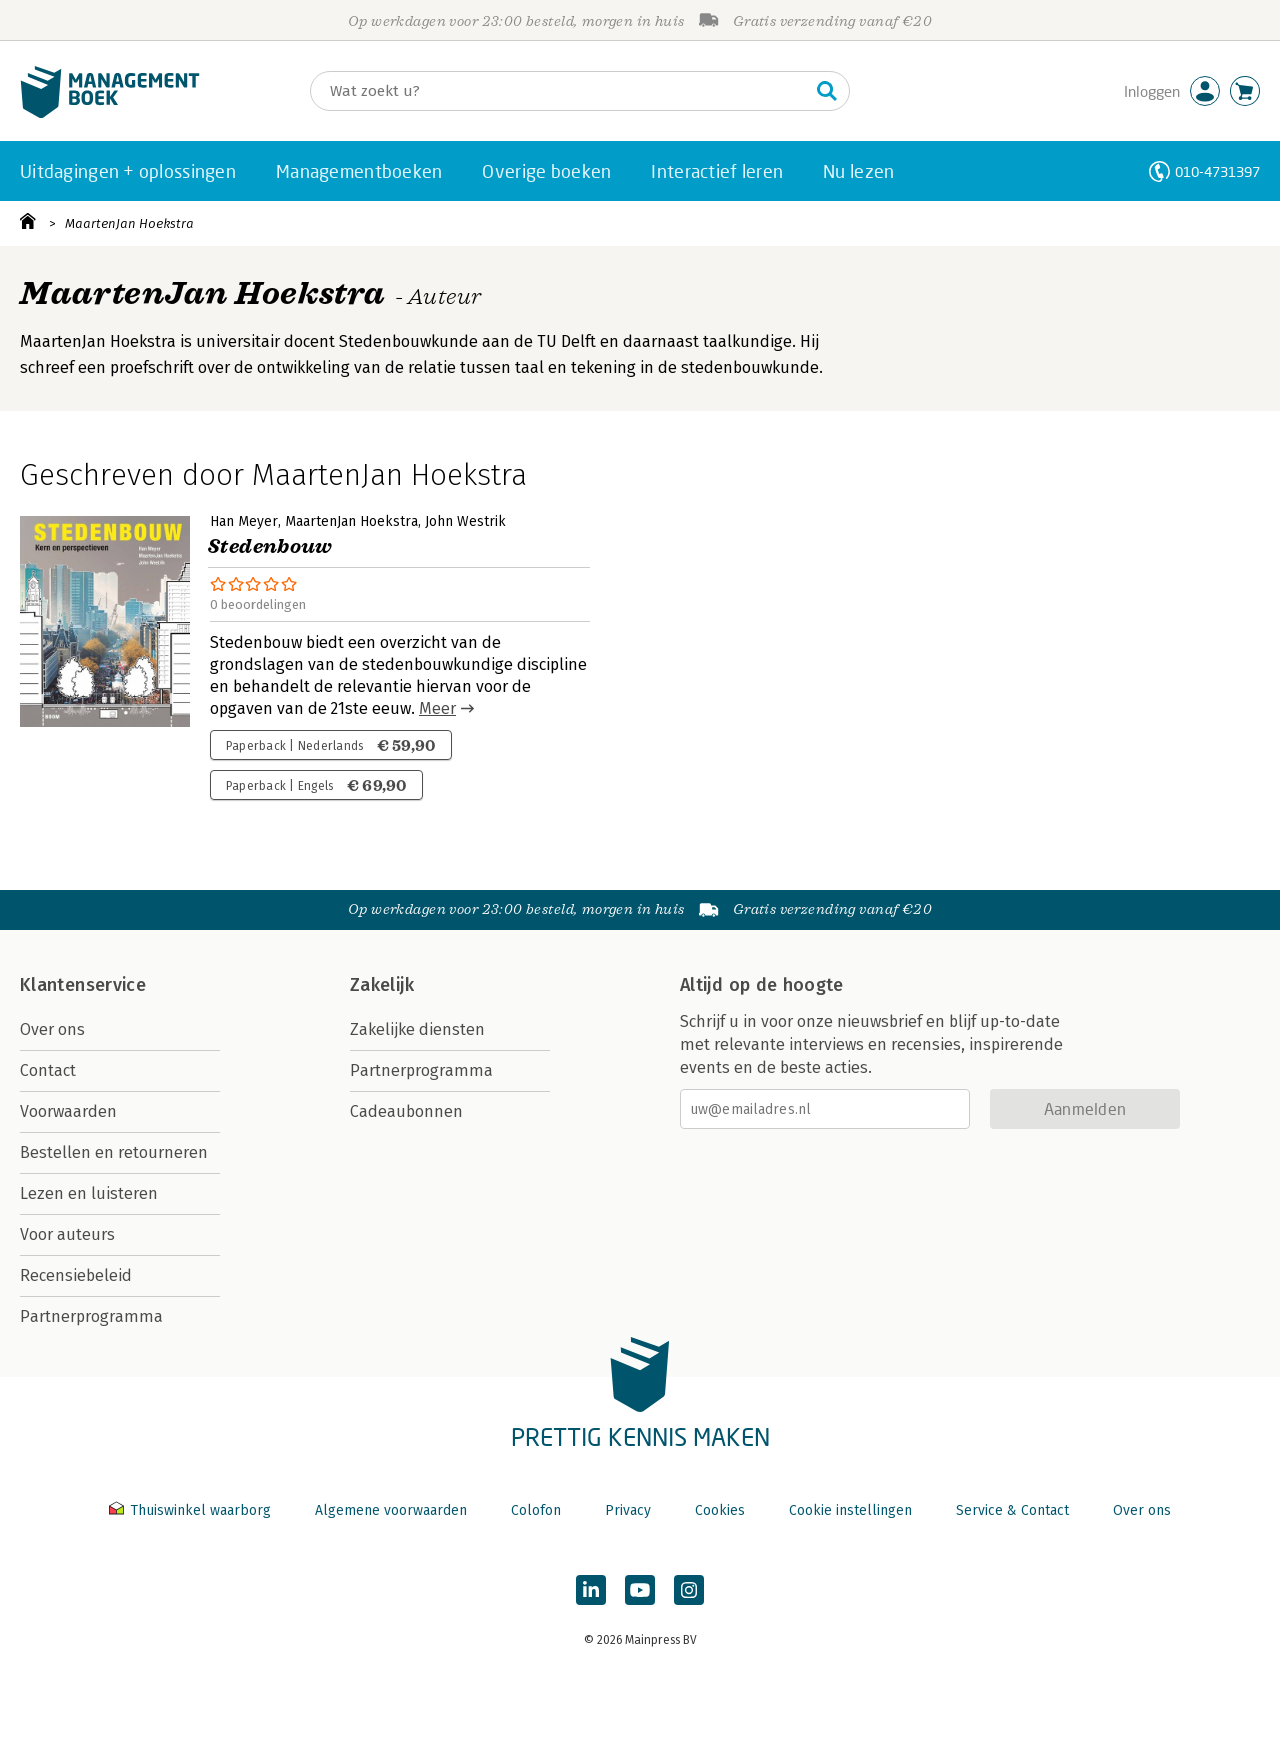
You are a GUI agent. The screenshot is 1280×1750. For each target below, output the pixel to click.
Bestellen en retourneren (114, 1152)
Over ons (52, 1029)
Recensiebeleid (76, 1275)
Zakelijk (382, 985)
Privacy (628, 1510)
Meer (437, 708)
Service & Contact (1012, 1510)
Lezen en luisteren (89, 1193)
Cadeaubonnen (406, 1111)
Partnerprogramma (91, 1316)
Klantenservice (83, 985)
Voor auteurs (67, 1234)
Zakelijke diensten (417, 1029)
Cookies (720, 1510)
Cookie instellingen (850, 1510)
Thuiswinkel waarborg (192, 1510)
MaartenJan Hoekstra (129, 223)
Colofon (536, 1510)
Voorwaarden (68, 1111)
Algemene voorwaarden (391, 1510)
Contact (48, 1070)
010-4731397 (1217, 171)
